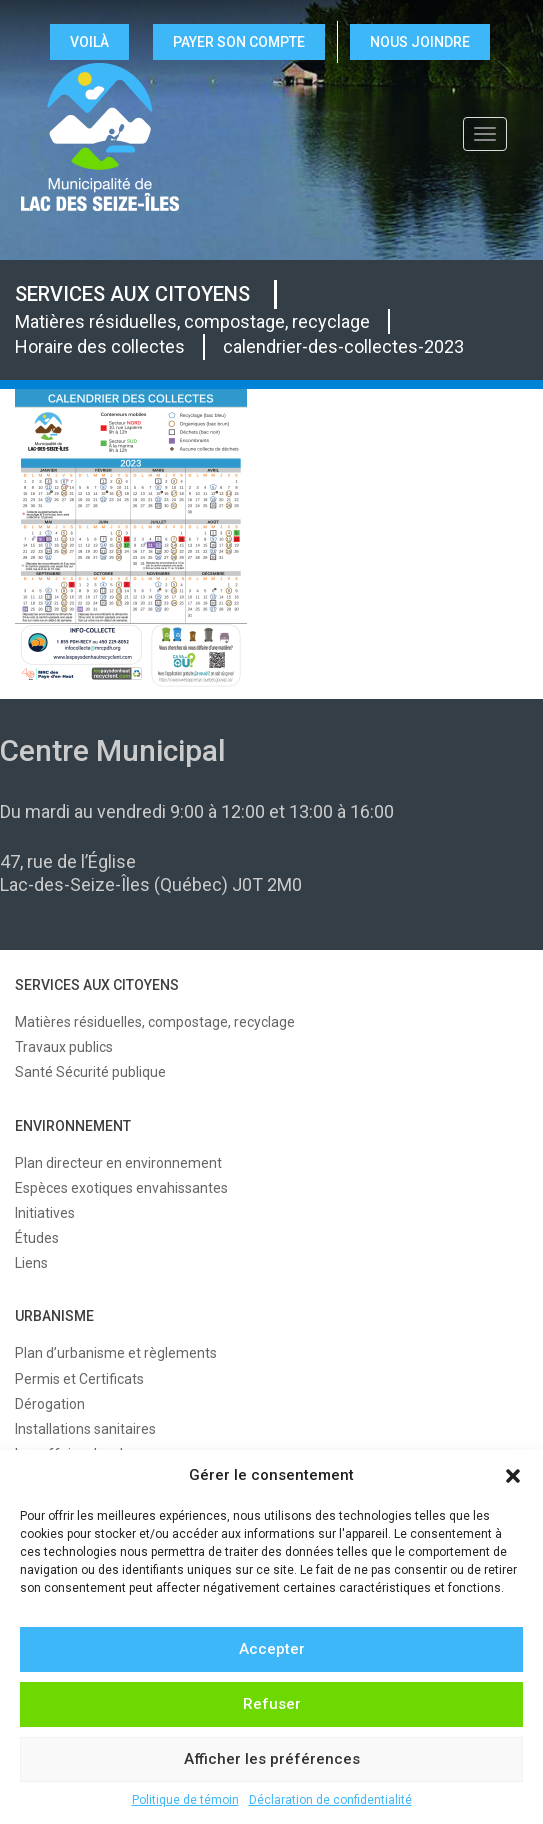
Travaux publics (64, 1047)
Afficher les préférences (272, 1759)
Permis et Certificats (79, 1379)
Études (37, 1238)
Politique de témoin (185, 1800)
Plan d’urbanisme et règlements (116, 1353)
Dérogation (50, 1404)
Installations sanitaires (85, 1429)
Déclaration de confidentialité (330, 1800)
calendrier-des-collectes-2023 (343, 346)
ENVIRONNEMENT (73, 1126)
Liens (31, 1263)
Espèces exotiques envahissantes (121, 1188)
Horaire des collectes (100, 346)
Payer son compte (239, 42)
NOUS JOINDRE (420, 42)
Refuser (272, 1704)
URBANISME (54, 1316)
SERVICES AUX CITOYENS (132, 294)
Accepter (272, 1649)
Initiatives (45, 1213)
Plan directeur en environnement (118, 1163)
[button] (513, 1476)
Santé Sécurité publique (90, 1072)
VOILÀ (89, 42)
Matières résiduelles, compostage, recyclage (192, 321)
